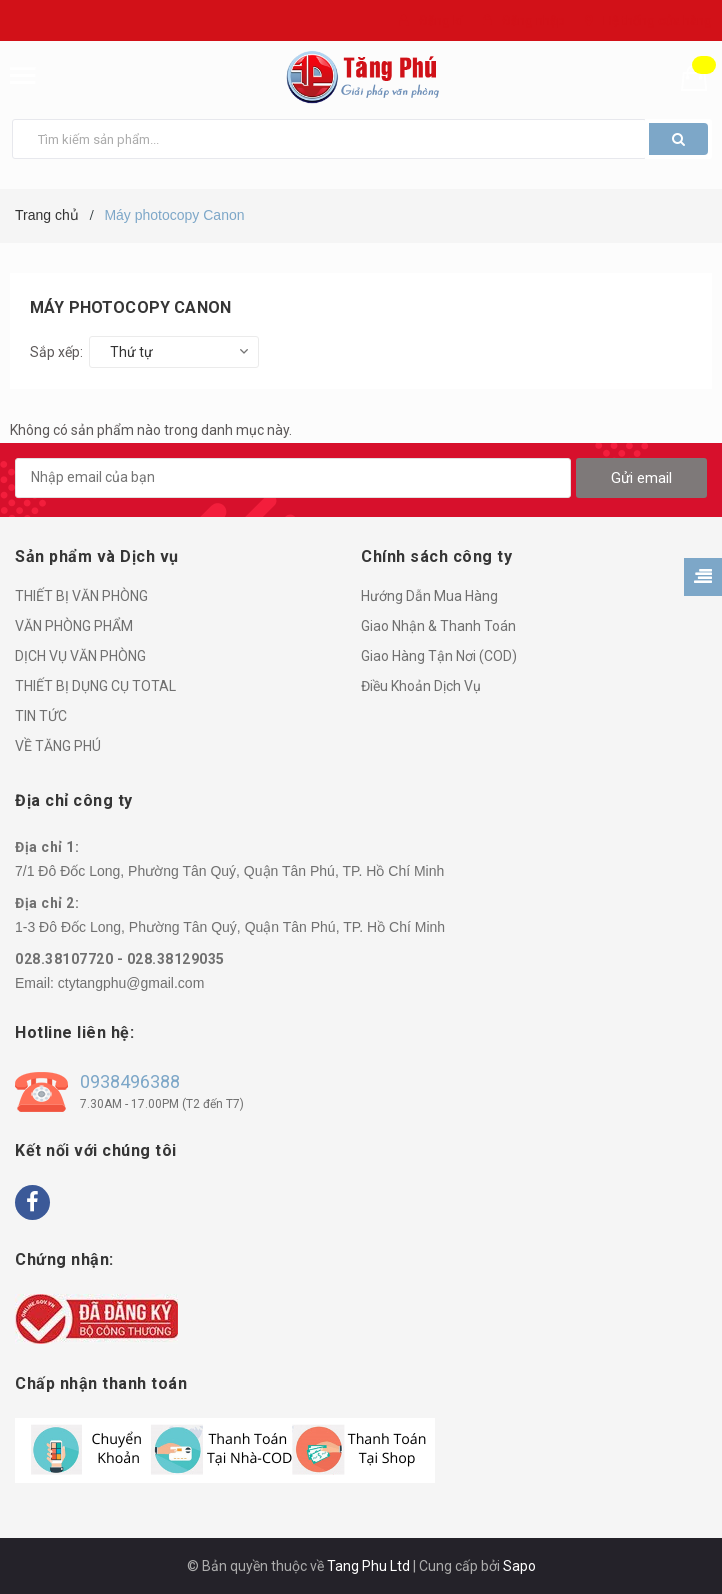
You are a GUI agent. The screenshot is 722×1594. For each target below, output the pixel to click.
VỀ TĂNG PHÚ (58, 746)
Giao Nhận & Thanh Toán (438, 626)
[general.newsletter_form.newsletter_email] (293, 478)
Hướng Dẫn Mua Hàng (429, 596)
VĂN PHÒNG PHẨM (74, 626)
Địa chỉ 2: (47, 903)
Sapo (519, 1566)
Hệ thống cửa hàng (657, 20)
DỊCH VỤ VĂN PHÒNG (80, 656)
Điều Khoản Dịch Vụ (421, 686)
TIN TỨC (41, 716)
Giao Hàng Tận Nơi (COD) (439, 656)
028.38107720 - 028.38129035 (120, 959)
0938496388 (130, 1081)
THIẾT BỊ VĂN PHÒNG (81, 596)
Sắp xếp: (56, 352)
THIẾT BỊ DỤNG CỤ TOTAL (95, 686)
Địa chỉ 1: (47, 847)
